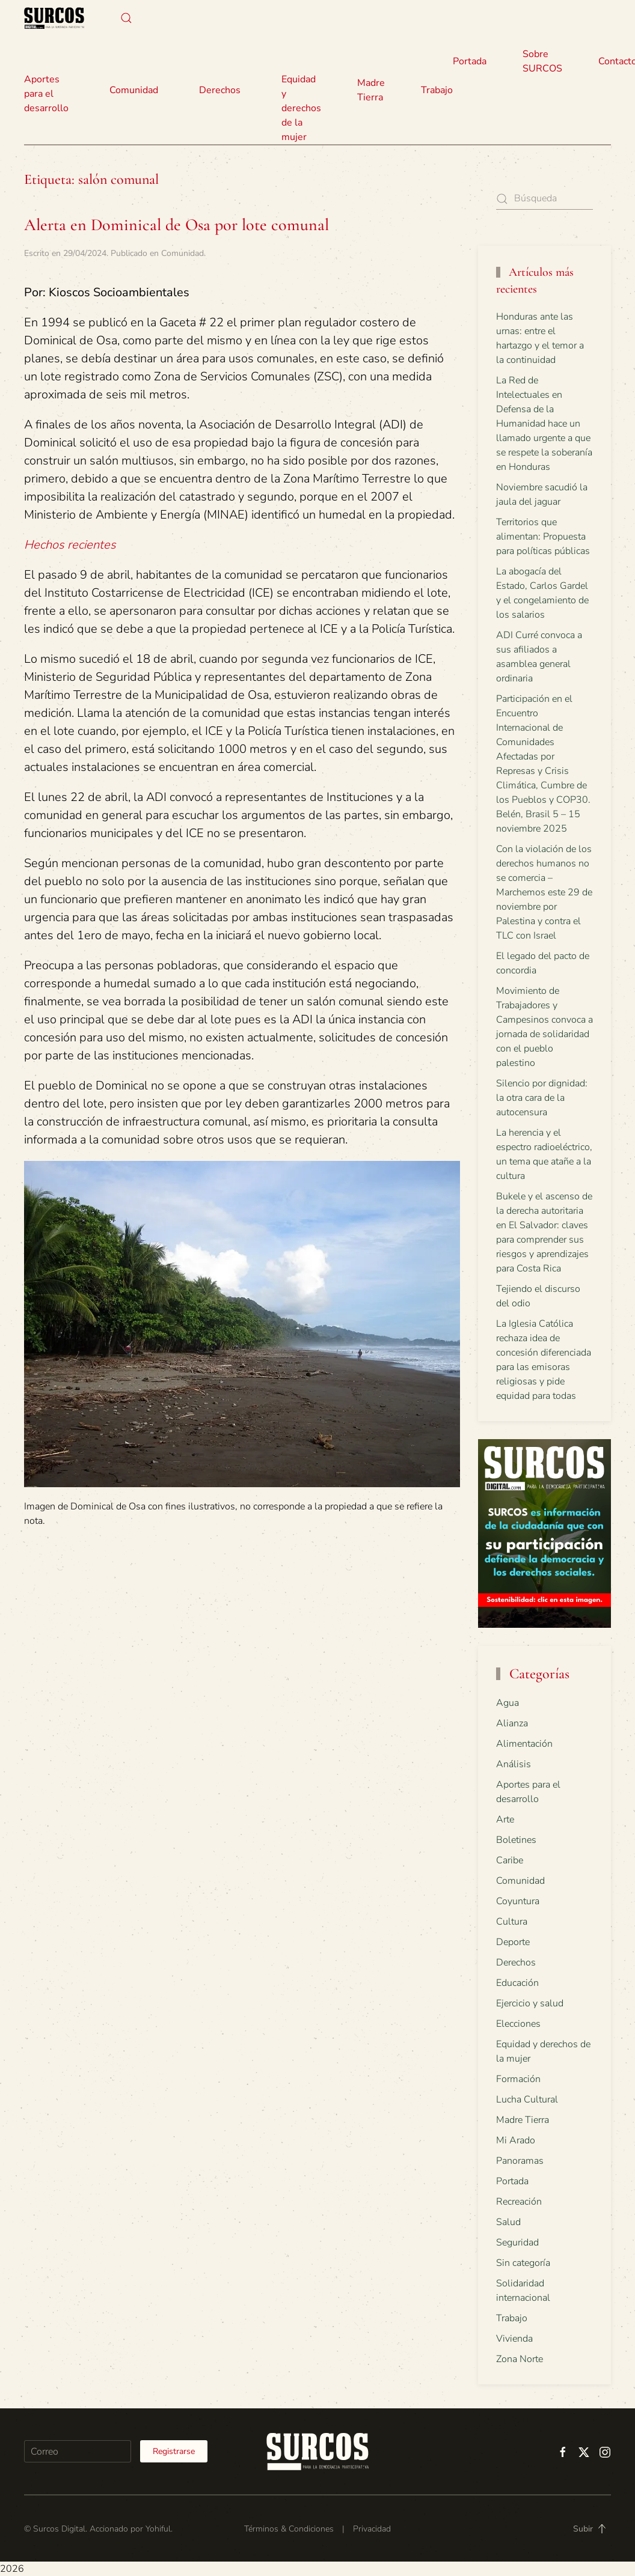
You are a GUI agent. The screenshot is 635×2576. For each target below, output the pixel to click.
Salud (508, 2222)
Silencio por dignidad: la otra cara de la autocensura (541, 1098)
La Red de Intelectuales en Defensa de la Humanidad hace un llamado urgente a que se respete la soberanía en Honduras (544, 423)
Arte (505, 1819)
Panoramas (520, 2160)
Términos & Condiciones (289, 2529)
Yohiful (158, 2529)
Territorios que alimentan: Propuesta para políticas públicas (543, 537)
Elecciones (518, 2023)
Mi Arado (515, 2140)
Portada (469, 61)
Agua (507, 1703)
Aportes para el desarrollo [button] (46, 94)
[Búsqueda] (545, 198)
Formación (518, 2079)
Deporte (513, 1942)
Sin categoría (523, 2263)
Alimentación (524, 1743)
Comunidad (182, 253)
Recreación (519, 2201)
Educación (517, 1983)
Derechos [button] (220, 90)
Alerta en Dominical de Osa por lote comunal (176, 225)
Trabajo (437, 90)
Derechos (516, 1962)
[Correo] (77, 2451)
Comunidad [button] (133, 90)
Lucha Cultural (527, 2099)
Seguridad (517, 2242)
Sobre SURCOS (542, 61)
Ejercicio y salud (529, 2003)
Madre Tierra (371, 90)
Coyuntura (517, 1901)
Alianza (512, 1723)
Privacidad (372, 2529)
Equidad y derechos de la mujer (301, 108)
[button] (126, 18)
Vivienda (514, 2338)
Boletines (516, 1840)
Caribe (509, 1860)
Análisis (513, 1764)
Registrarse (174, 2451)
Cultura (511, 1921)
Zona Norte (519, 2359)
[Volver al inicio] (54, 18)
